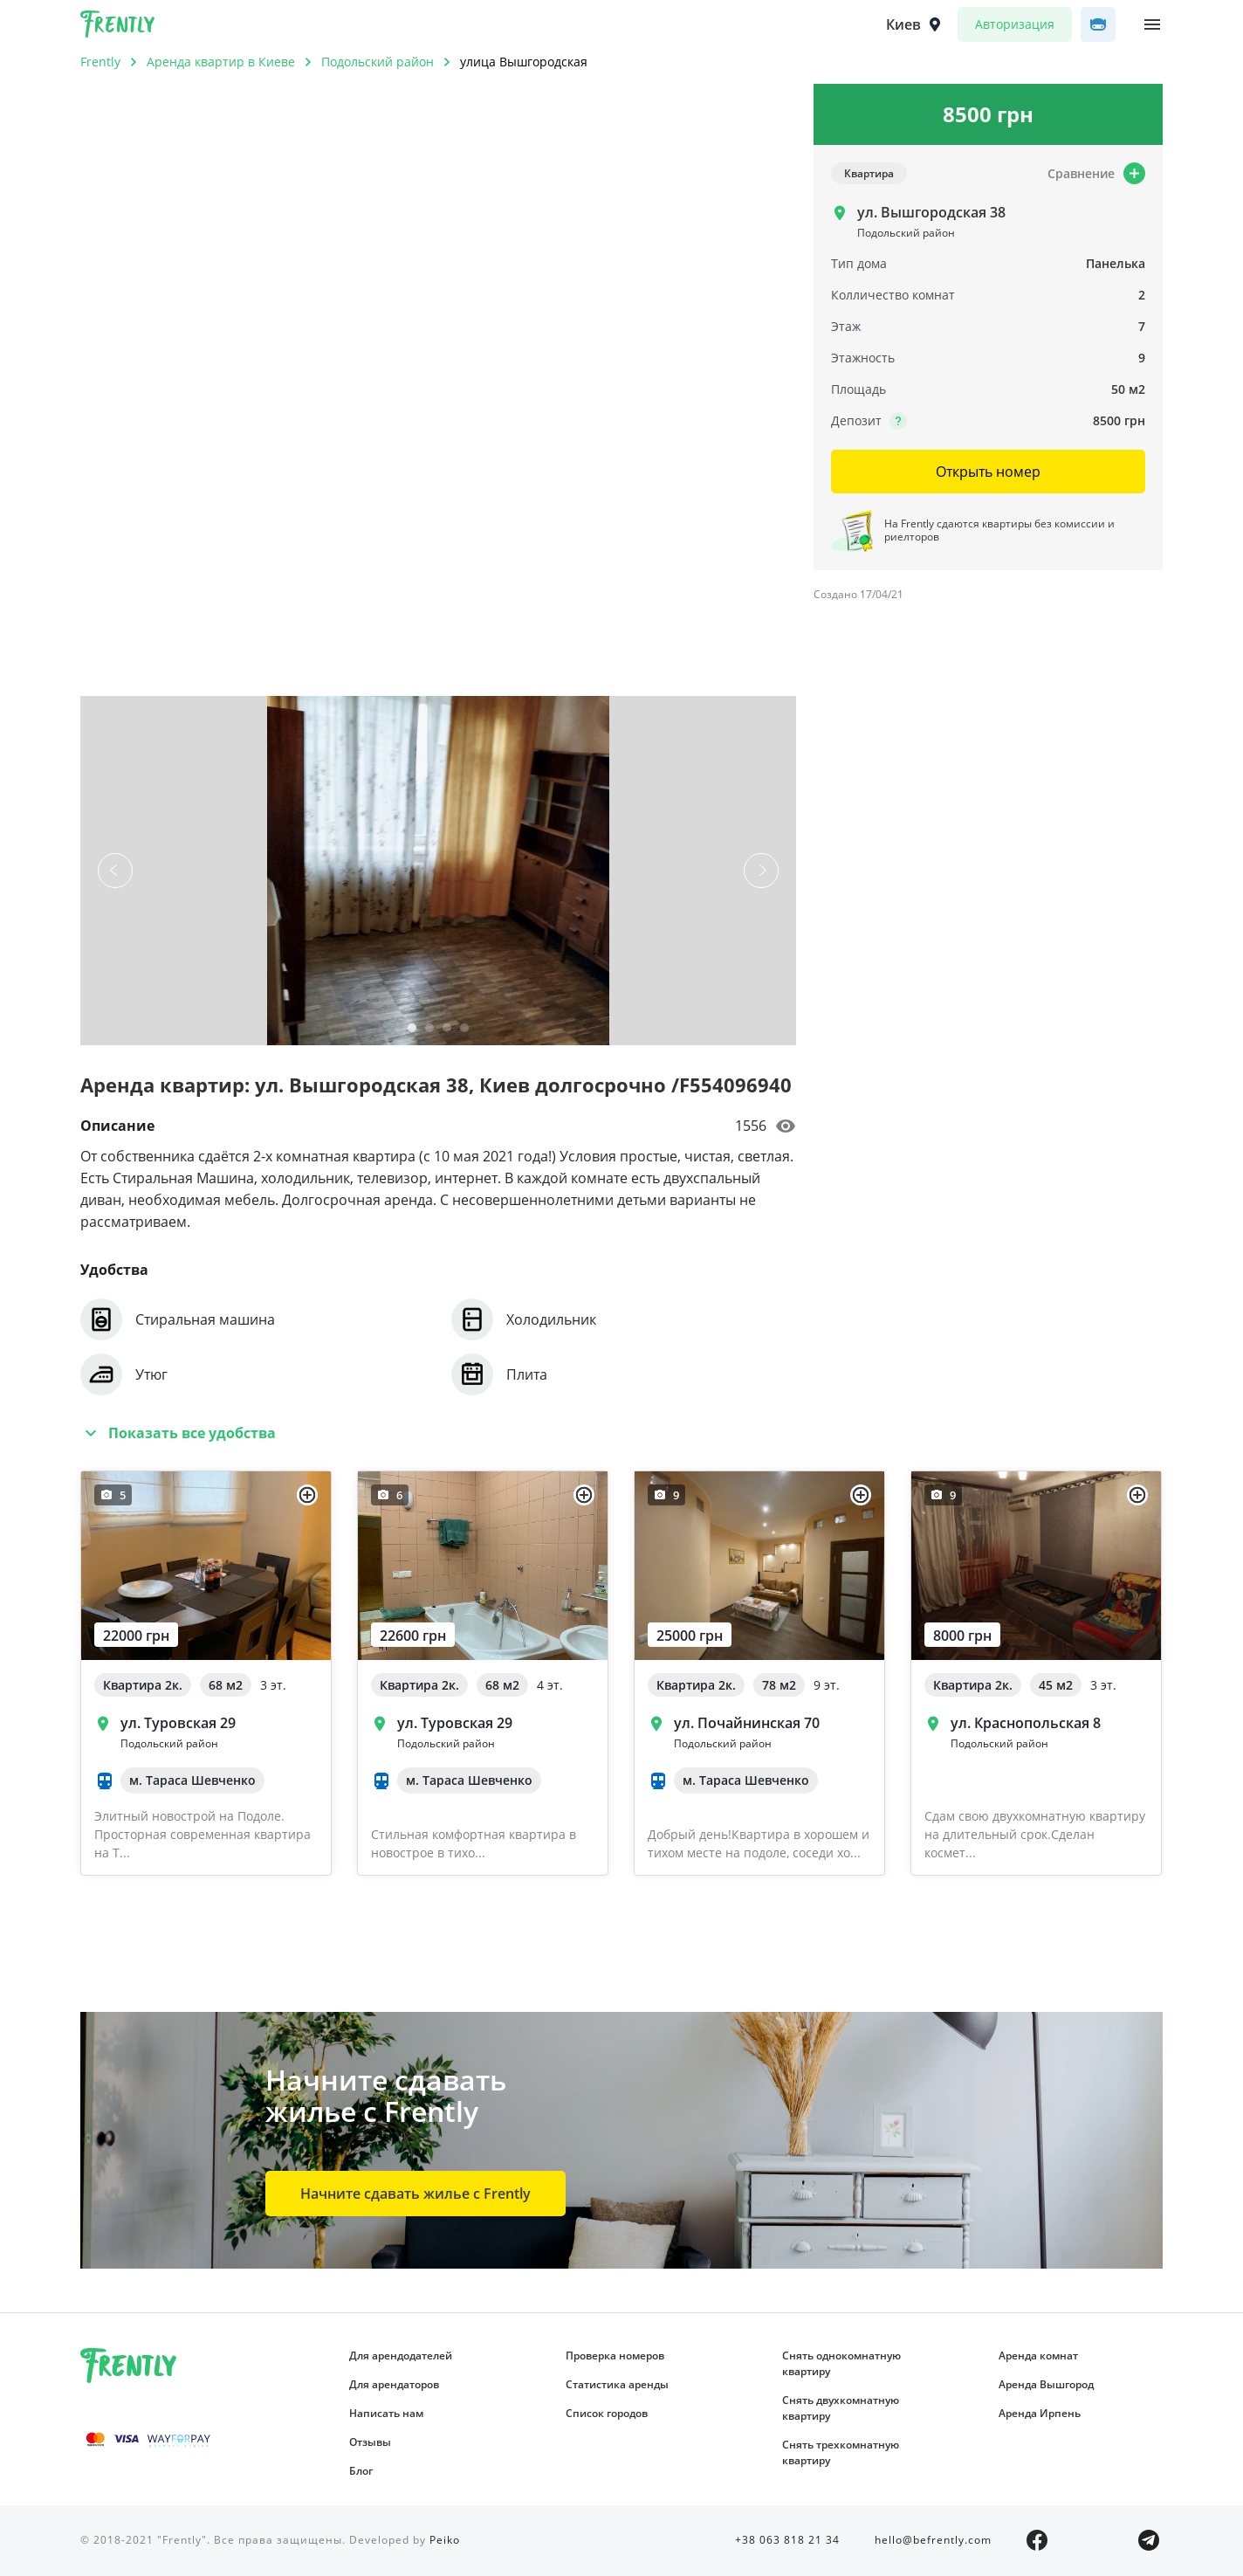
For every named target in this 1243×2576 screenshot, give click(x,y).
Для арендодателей (400, 2355)
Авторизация (1014, 24)
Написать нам (386, 2413)
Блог (361, 2470)
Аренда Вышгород (1046, 2384)
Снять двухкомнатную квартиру (840, 2408)
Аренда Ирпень (1040, 2413)
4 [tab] (464, 1031)
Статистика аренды (617, 2384)
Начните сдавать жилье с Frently (415, 2193)
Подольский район (377, 61)
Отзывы (370, 2442)
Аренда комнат (1038, 2355)
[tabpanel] (438, 870)
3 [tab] (447, 1031)
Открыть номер (988, 471)
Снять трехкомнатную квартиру (840, 2452)
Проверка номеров (615, 2355)
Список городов (607, 2413)
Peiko (444, 2539)
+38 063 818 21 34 (787, 2539)
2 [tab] (429, 1031)
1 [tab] (412, 1031)
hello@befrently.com (933, 2539)
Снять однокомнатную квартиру (841, 2363)
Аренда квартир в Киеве (221, 61)
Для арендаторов (394, 2384)
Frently (117, 27)
